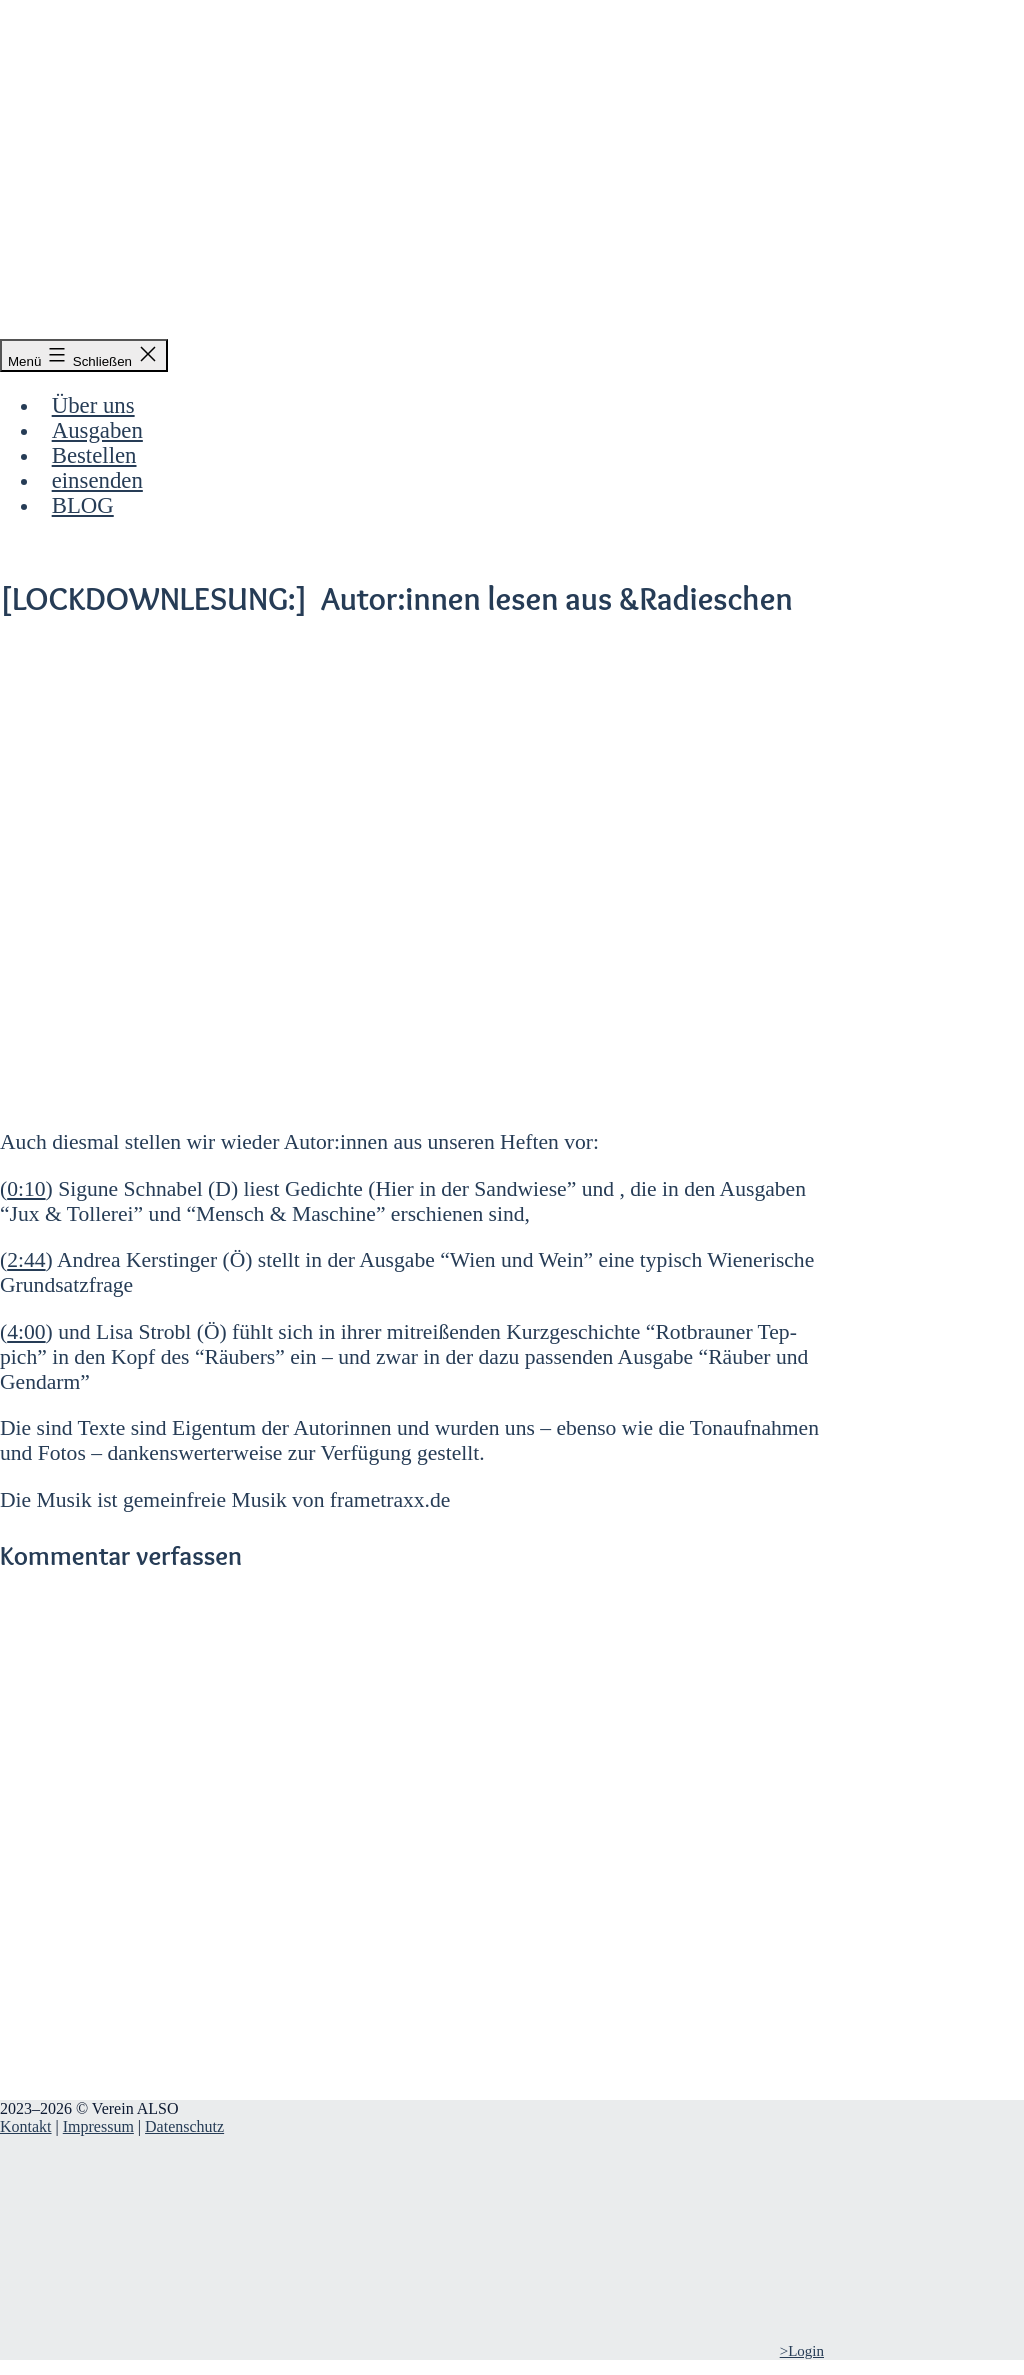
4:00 (26, 1332)
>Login (802, 2351)
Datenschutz (184, 2126)
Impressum (98, 2126)
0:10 (26, 1189)
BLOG (83, 505)
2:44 (26, 1260)
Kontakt (26, 2126)
